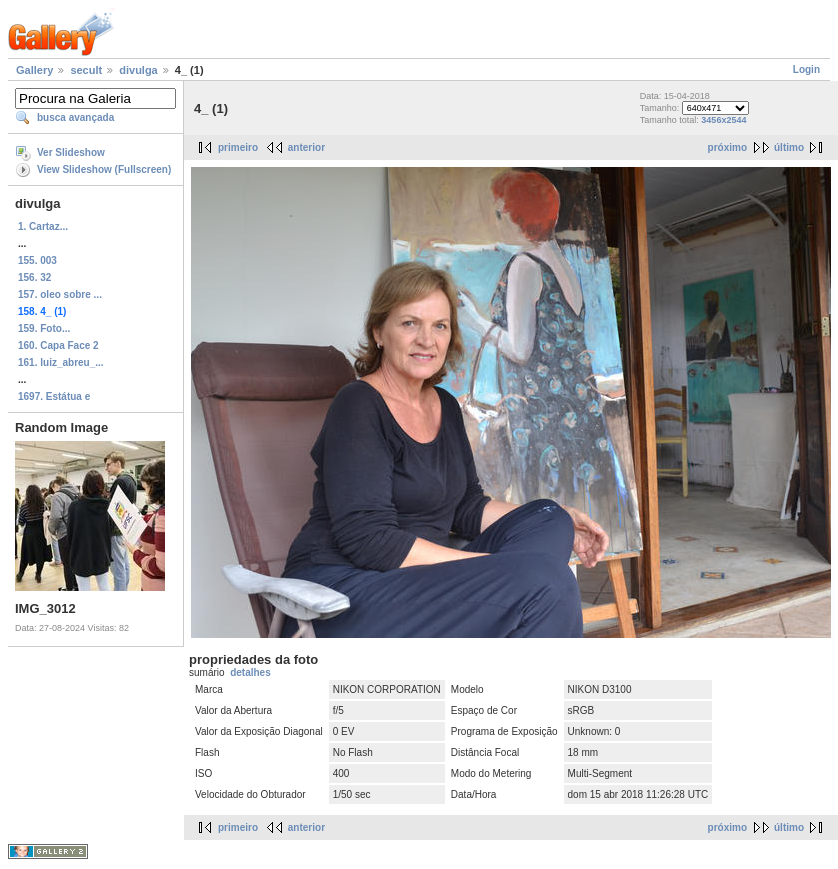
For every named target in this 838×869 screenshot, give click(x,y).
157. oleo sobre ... (60, 294)
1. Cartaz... (43, 226)
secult (86, 70)
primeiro (238, 147)
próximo (727, 147)
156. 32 (34, 277)
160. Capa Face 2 (58, 345)
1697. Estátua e (54, 396)
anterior (306, 147)
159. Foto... (44, 328)
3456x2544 (723, 120)
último (789, 147)
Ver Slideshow (71, 152)
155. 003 (37, 260)
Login (806, 69)
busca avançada (75, 117)
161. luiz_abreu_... (61, 362)
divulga (138, 70)
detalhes (250, 672)
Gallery (34, 70)
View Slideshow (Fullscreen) (104, 169)
